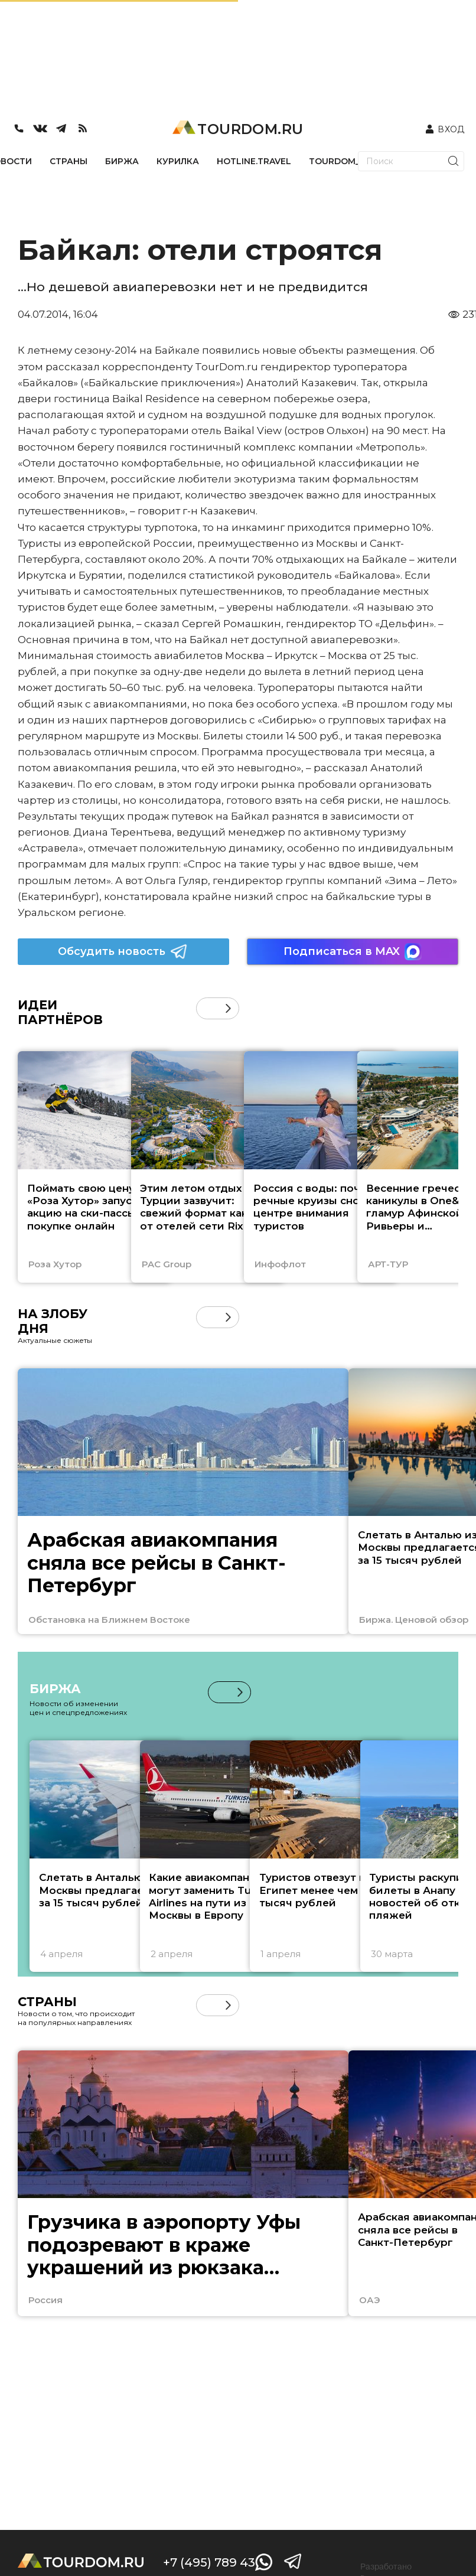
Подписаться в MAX (352, 951)
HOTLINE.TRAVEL (254, 161)
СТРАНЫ (68, 161)
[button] (228, 1008)
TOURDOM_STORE (349, 161)
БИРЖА (122, 161)
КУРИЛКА (178, 161)
